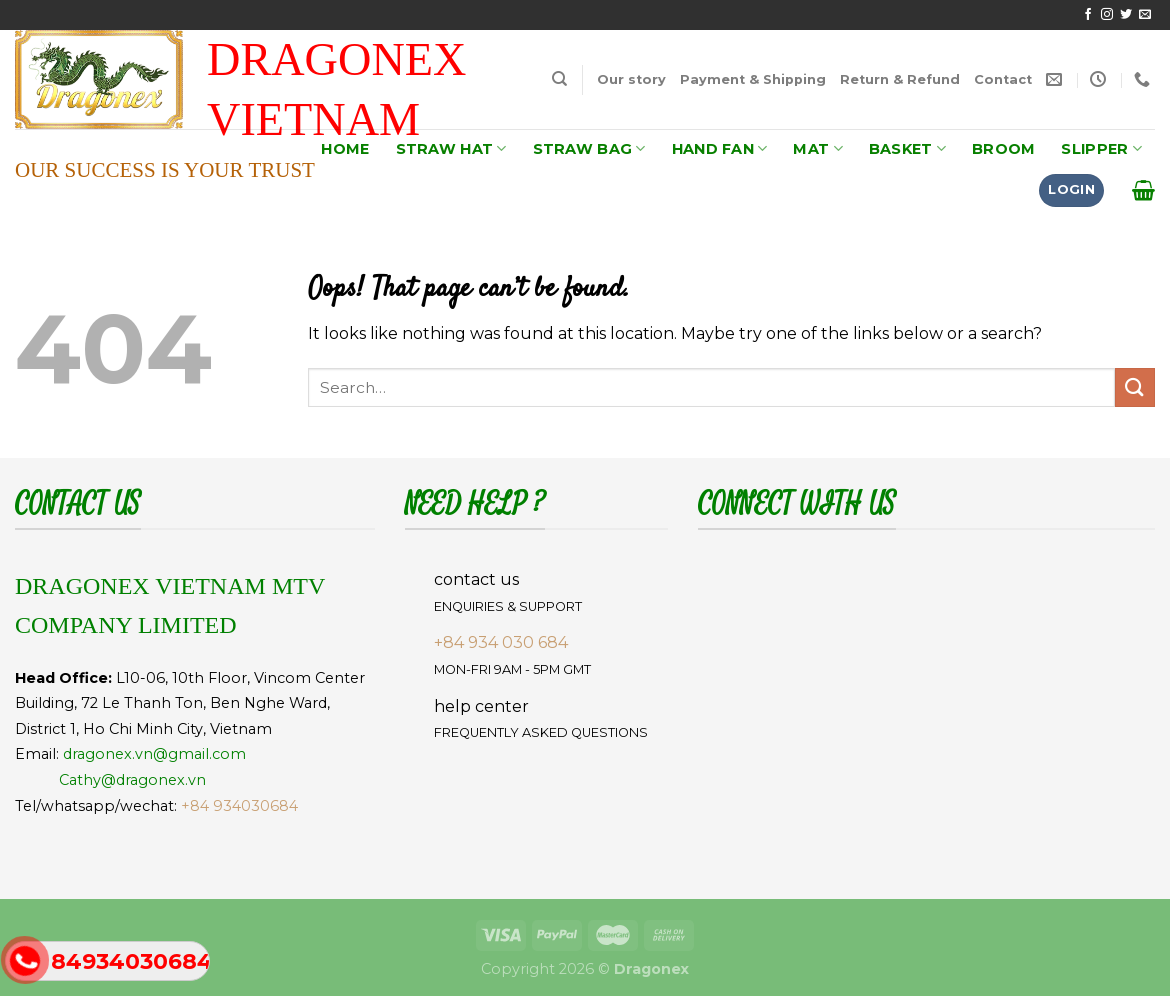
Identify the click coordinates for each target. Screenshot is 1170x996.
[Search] (559, 79)
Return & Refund (900, 79)
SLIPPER (1101, 148)
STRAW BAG (589, 148)
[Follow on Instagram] (1107, 15)
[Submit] (1135, 387)
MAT (817, 148)
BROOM (1003, 149)
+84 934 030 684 (501, 642)
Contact (1003, 79)
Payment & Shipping (753, 79)
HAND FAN (720, 148)
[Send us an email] (1145, 15)
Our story (631, 79)
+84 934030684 (239, 806)
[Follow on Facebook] (1088, 15)
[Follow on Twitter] (1126, 15)
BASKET (907, 148)
